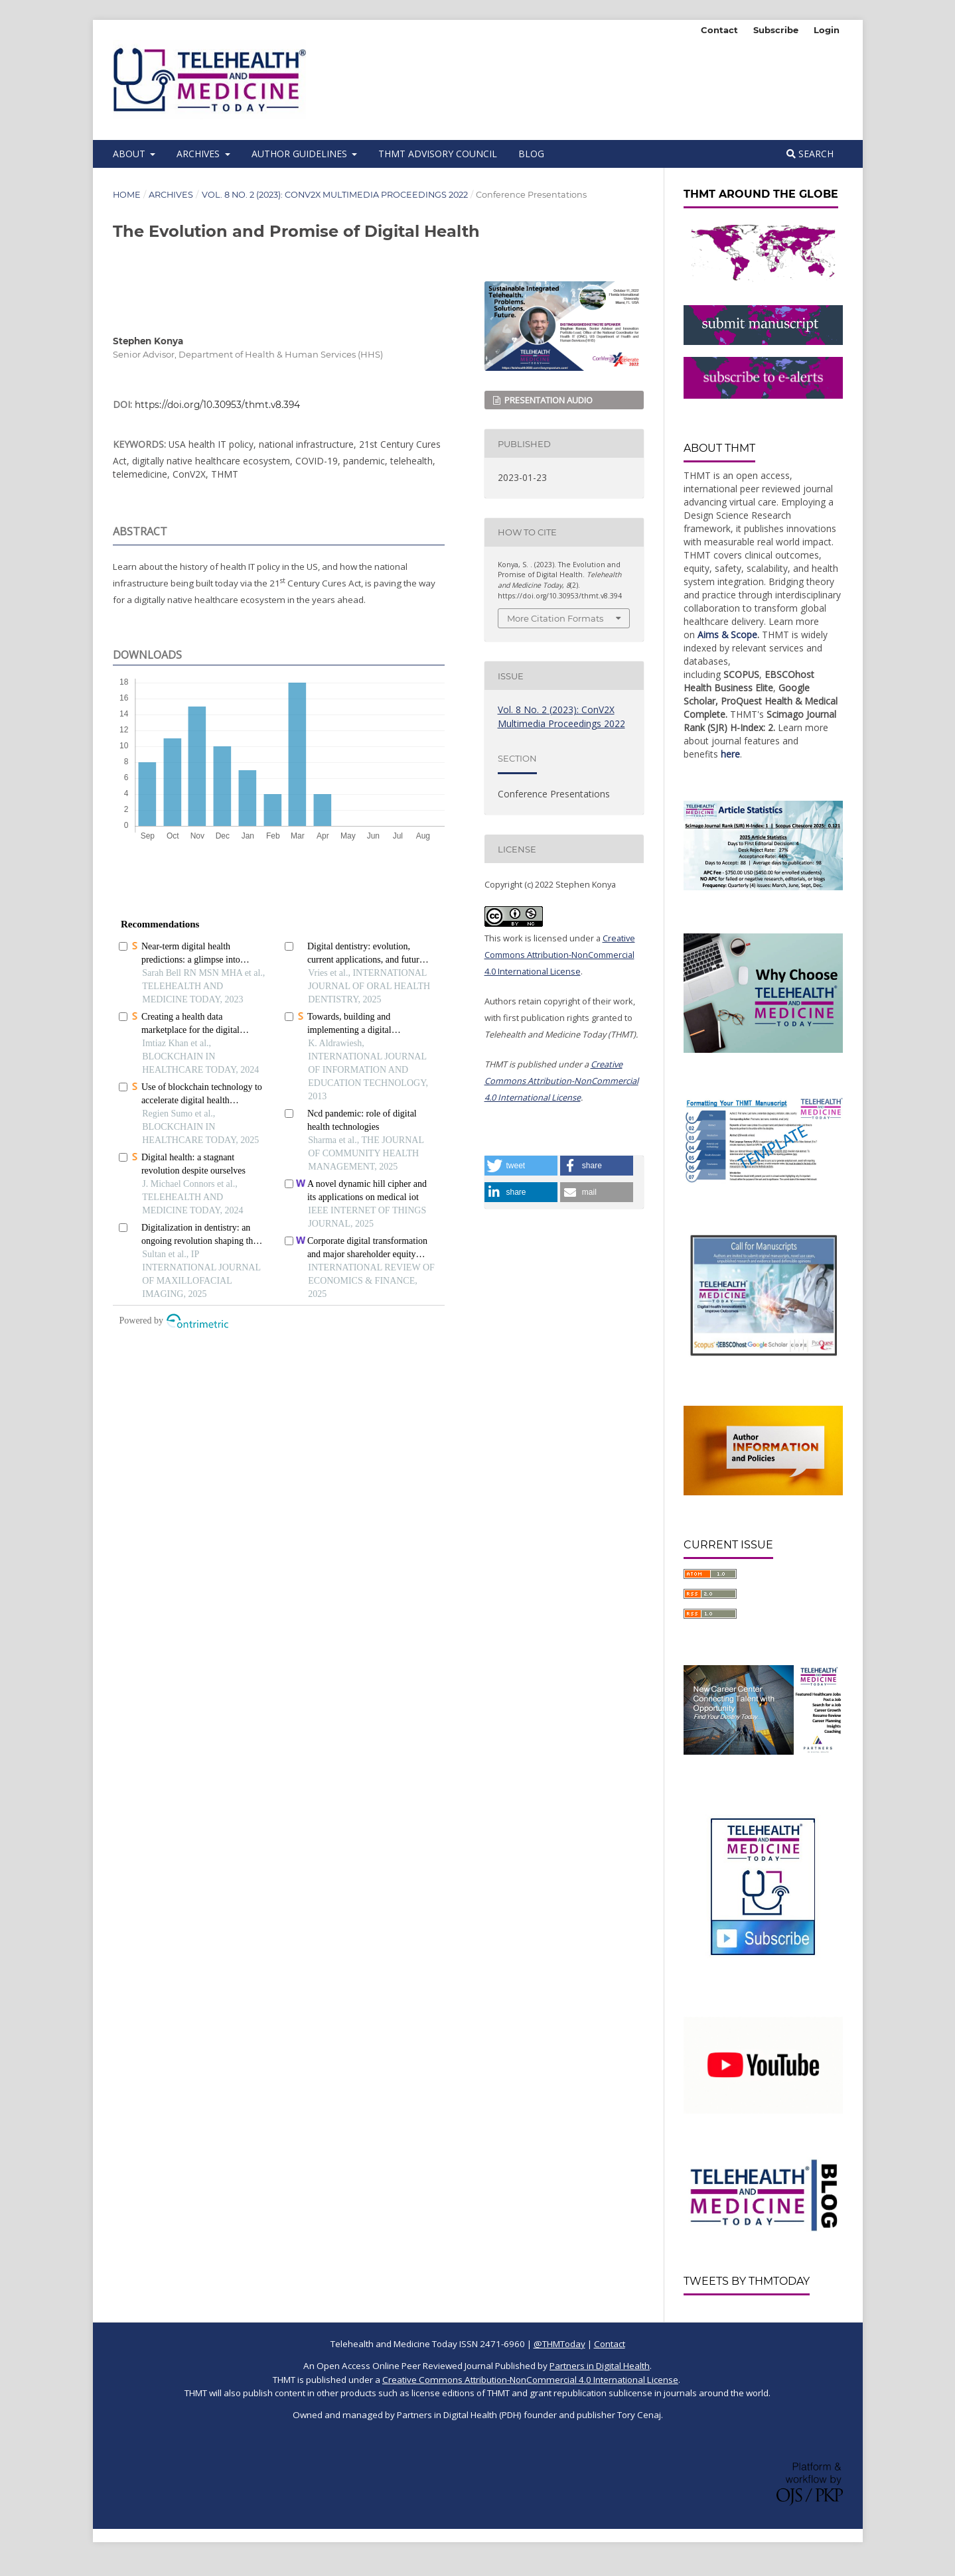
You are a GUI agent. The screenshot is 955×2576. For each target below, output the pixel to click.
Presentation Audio (547, 400)
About (130, 153)
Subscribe (775, 30)
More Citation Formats (555, 618)
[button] (520, 1166)
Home (127, 195)
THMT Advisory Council (437, 153)
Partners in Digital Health (600, 2366)
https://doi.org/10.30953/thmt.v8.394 (217, 404)
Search (810, 153)
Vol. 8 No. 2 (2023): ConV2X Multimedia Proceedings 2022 (335, 195)
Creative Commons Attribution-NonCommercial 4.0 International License (559, 954)
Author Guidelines (301, 153)
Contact (719, 30)
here (730, 754)
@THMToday (559, 2344)
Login (827, 30)
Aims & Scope (727, 634)
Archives (199, 153)
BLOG (531, 153)
